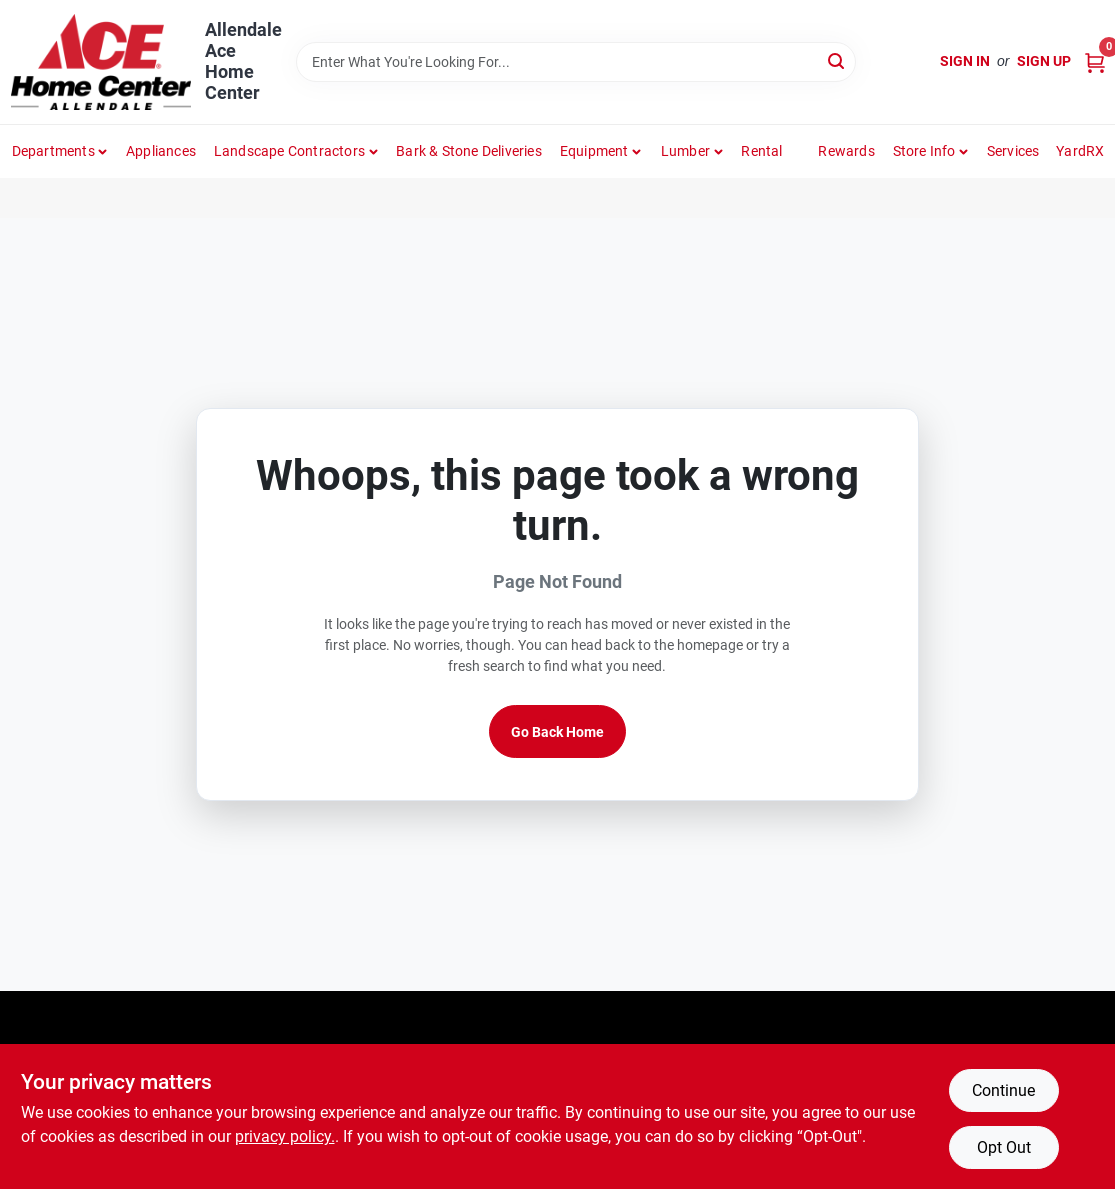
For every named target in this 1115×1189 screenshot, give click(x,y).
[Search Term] (576, 62)
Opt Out (1004, 1147)
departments (53, 151)
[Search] (837, 60)
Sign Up (1044, 61)
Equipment (594, 151)
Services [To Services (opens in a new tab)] (1013, 151)
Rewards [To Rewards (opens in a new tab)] (846, 151)
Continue (1003, 1090)
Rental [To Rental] (761, 151)
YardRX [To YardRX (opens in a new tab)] (1080, 151)
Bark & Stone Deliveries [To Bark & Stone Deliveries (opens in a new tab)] (469, 151)
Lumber (685, 151)
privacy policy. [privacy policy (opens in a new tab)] (285, 1136)
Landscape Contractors (289, 151)
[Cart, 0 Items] (1095, 61)
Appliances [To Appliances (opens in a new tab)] (161, 151)
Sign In (965, 61)
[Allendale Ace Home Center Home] (101, 62)
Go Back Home (557, 732)
